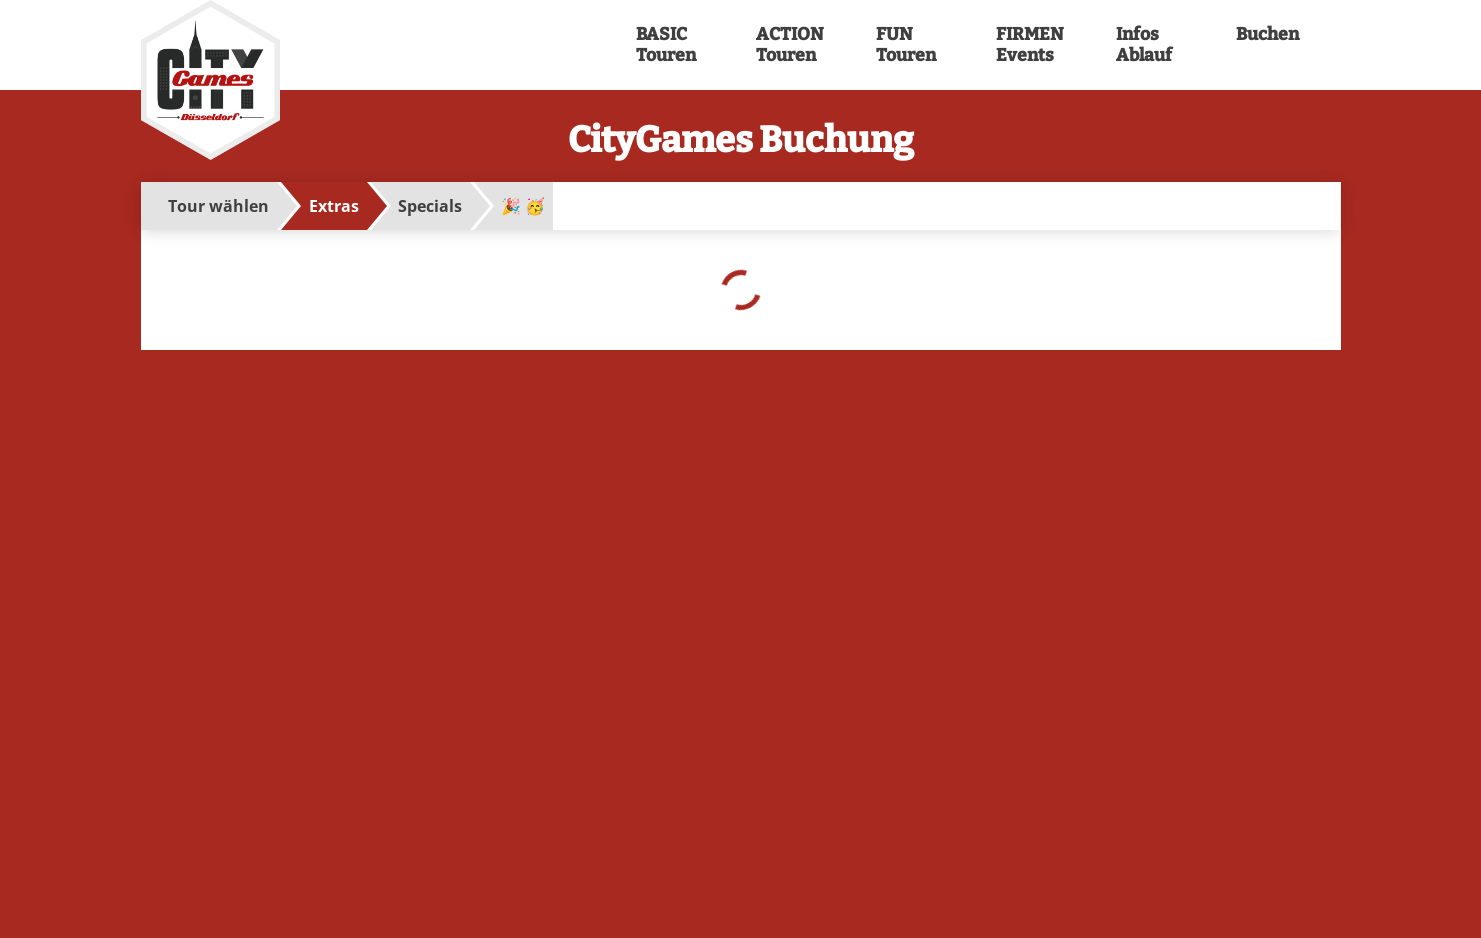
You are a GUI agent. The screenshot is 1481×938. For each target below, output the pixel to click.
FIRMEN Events (1028, 45)
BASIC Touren (666, 45)
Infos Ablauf (1144, 45)
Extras (334, 206)
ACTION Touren (788, 45)
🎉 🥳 (523, 206)
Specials (430, 206)
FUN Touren (906, 45)
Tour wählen (218, 206)
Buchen (1268, 34)
